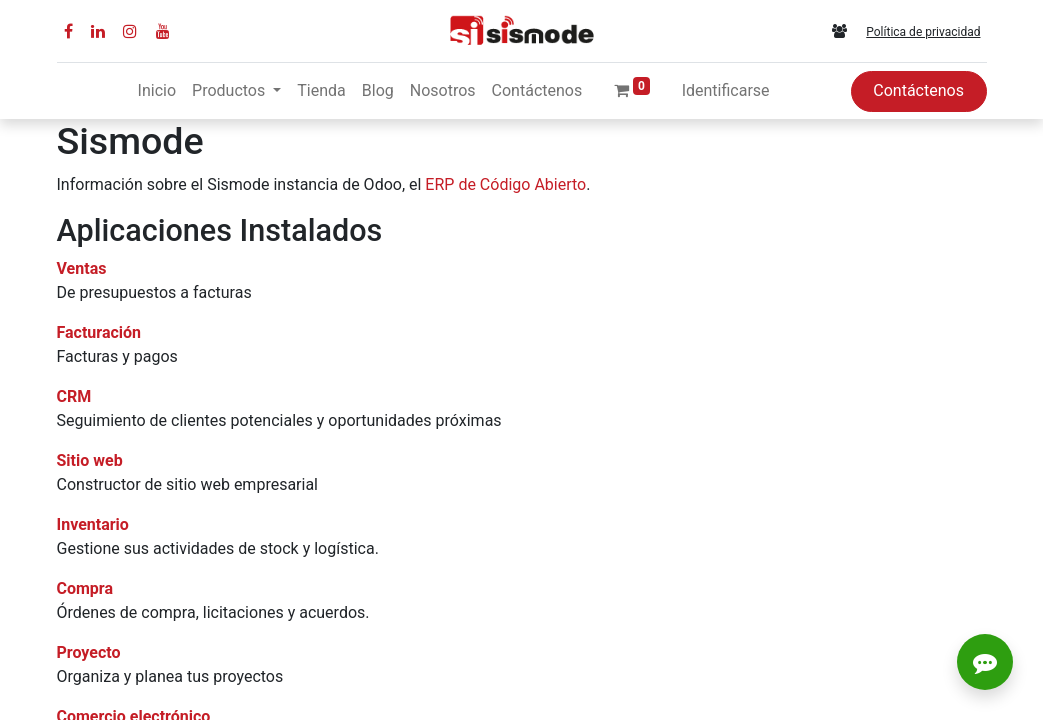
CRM (74, 396)
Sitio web (90, 460)
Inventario (93, 524)
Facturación (99, 332)
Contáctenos (918, 90)
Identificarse (726, 90)
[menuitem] (157, 91)
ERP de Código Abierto (505, 184)
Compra (85, 588)
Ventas (82, 268)
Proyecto (89, 652)
